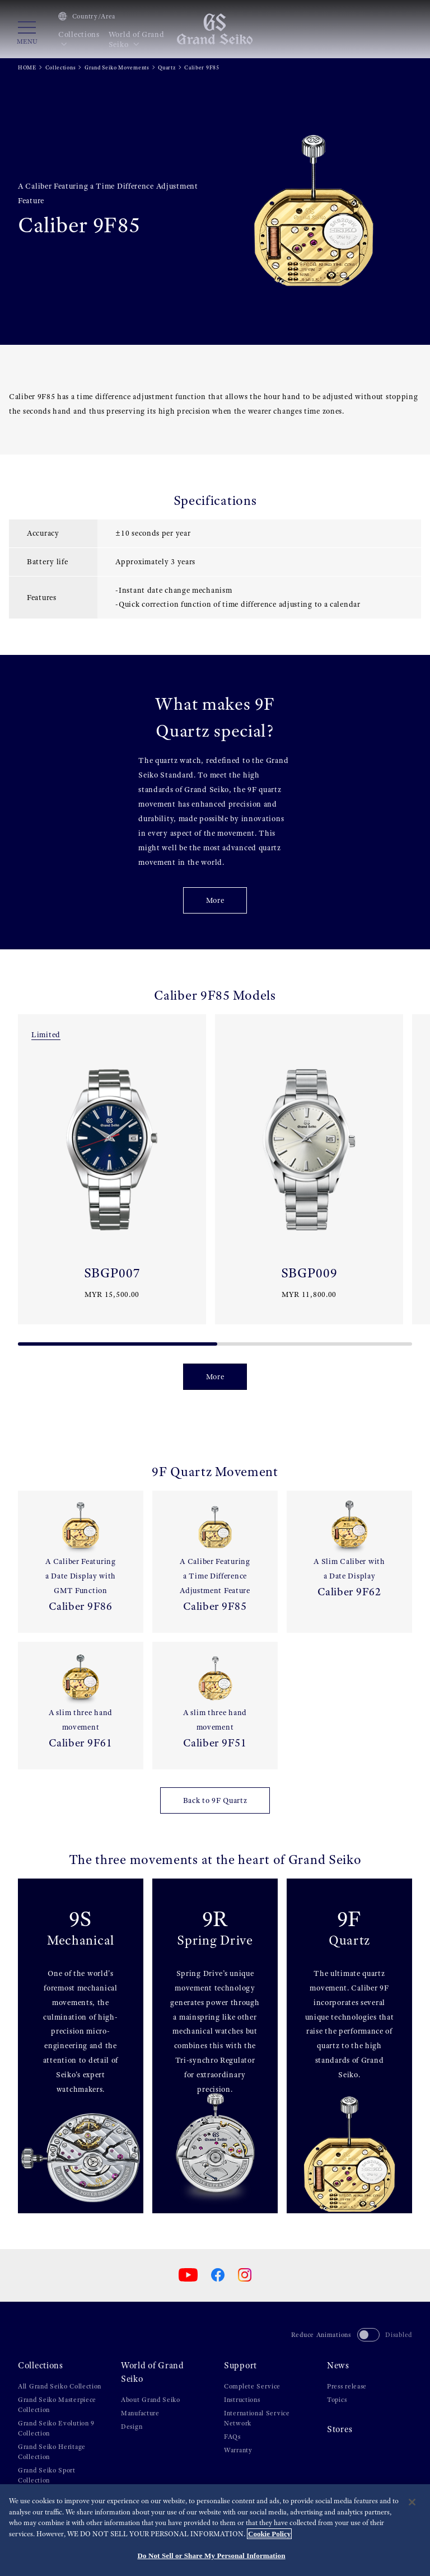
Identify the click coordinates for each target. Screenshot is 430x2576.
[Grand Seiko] (215, 28)
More (215, 900)
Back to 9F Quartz (215, 1800)
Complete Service (252, 2386)
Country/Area (86, 16)
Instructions (242, 2399)
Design (131, 2426)
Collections (79, 39)
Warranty (238, 2450)
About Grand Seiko (150, 2399)
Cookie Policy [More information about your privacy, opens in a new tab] (269, 2534)
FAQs (232, 2436)
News (338, 2365)
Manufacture (140, 2413)
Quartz (166, 67)
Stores (339, 2429)
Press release (347, 2386)
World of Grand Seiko (137, 39)
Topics (337, 2399)
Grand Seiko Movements (117, 67)
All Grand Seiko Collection (59, 2386)
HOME (27, 67)
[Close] (412, 2502)
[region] (215, 2530)
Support (240, 2365)
